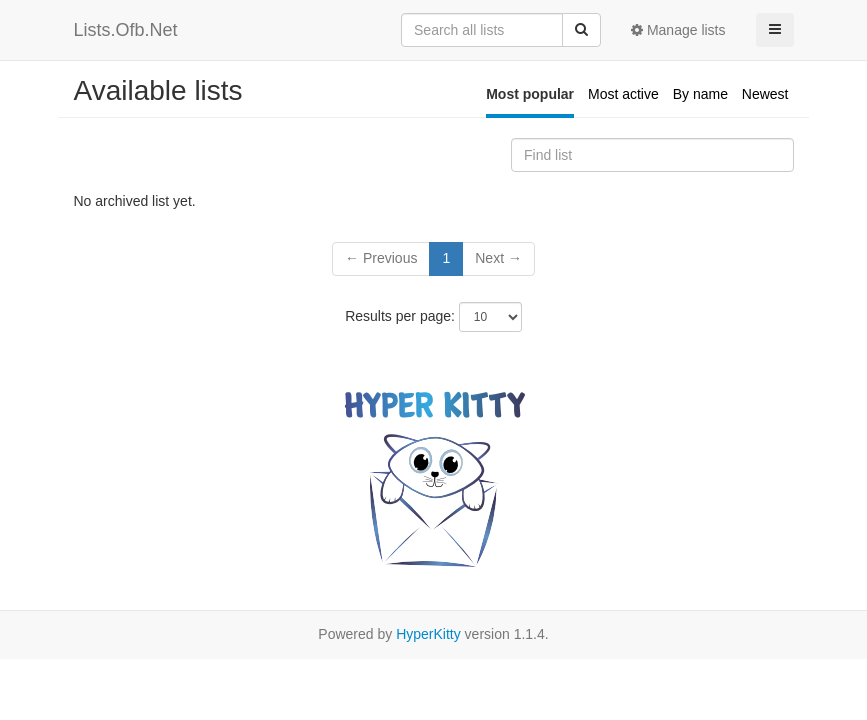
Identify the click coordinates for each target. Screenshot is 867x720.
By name (700, 94)
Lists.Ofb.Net (126, 30)
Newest (765, 94)
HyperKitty (428, 634)
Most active (623, 94)
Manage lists (678, 30)
